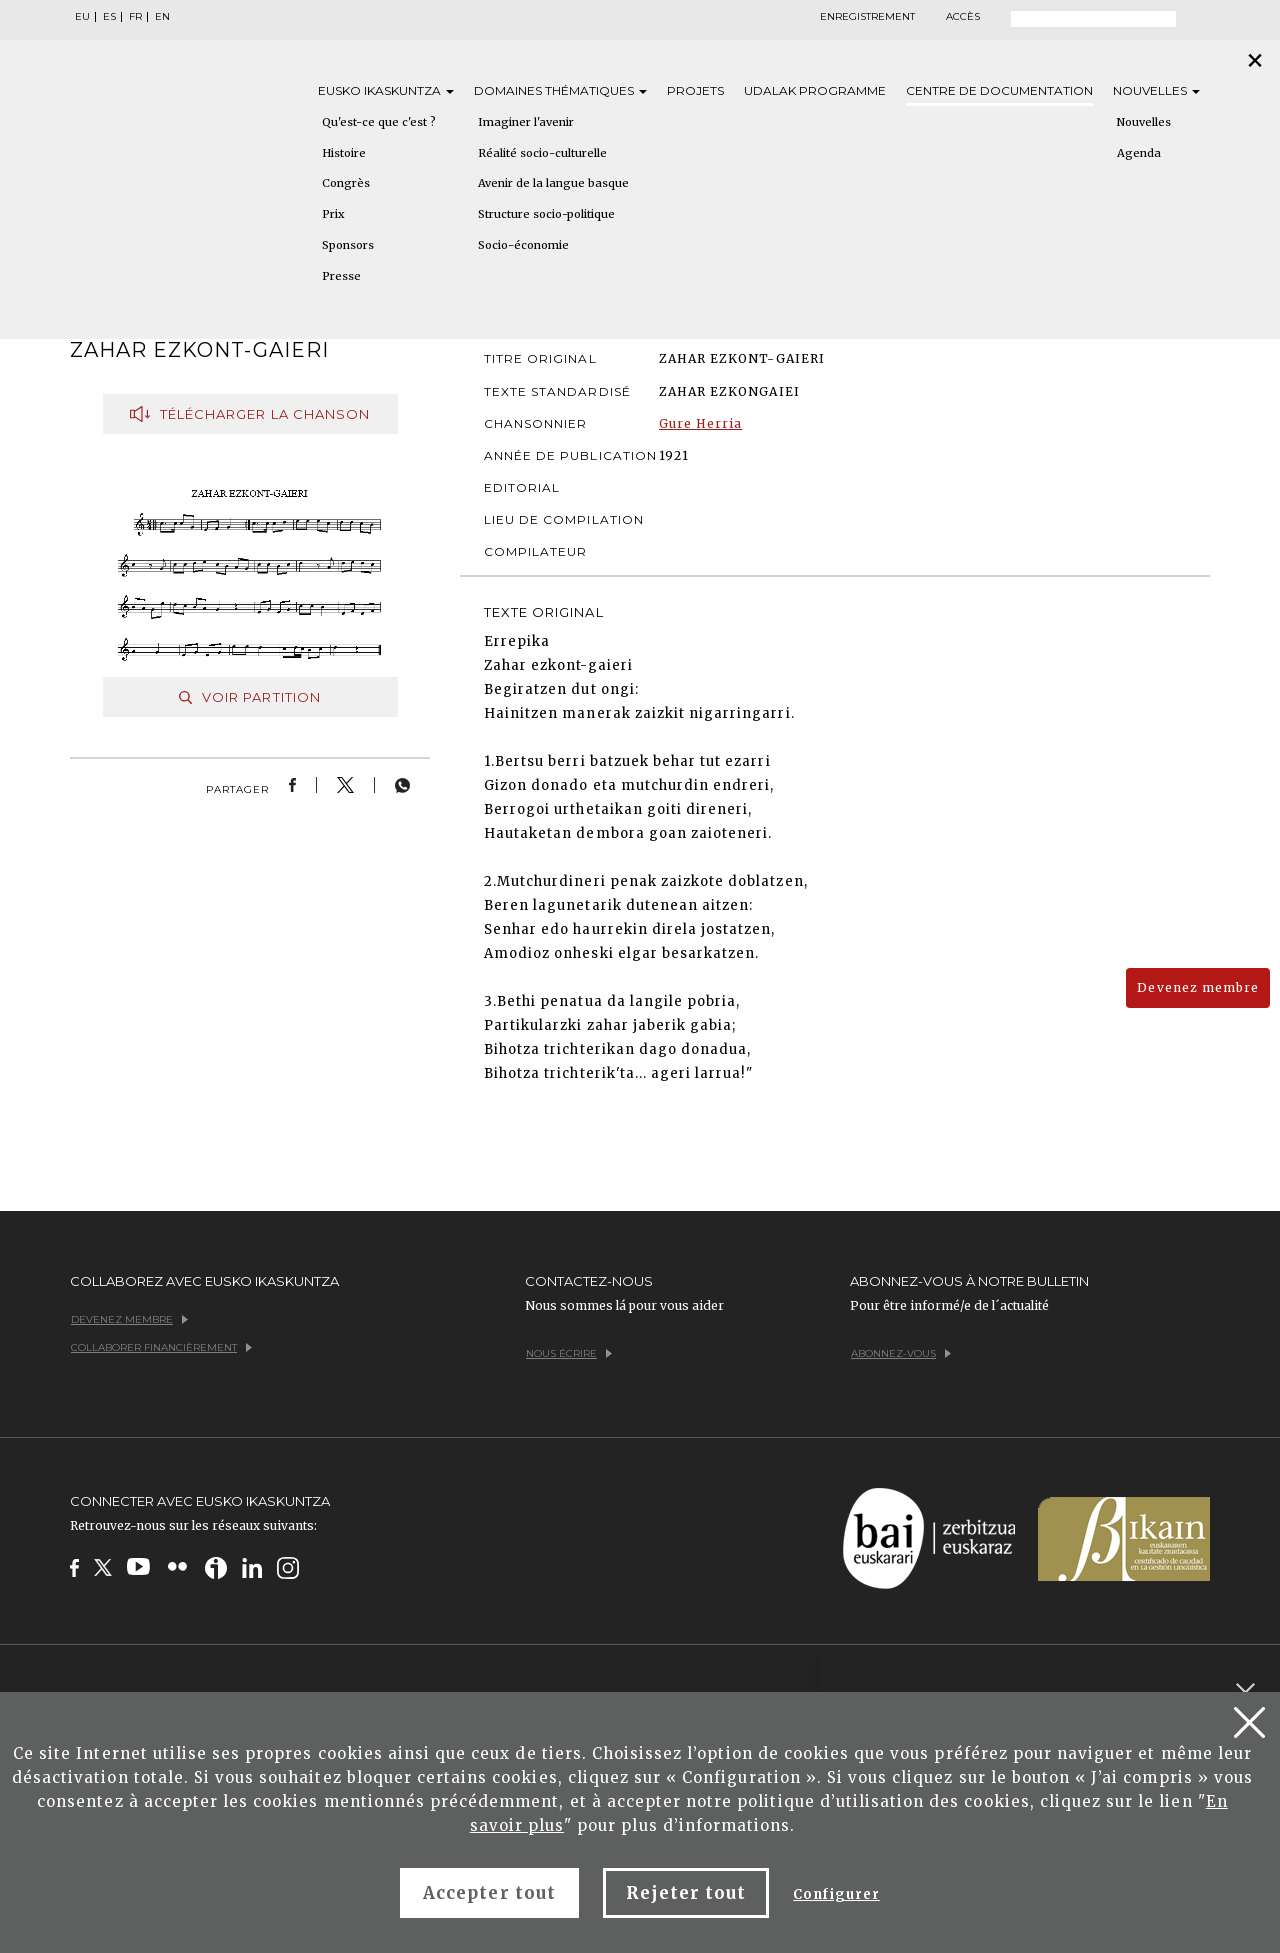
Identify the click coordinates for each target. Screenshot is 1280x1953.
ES (109, 17)
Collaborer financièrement (161, 1347)
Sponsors (348, 245)
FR (135, 17)
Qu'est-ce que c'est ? (379, 122)
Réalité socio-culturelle (542, 153)
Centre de (999, 90)
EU (82, 17)
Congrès (346, 183)
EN (162, 17)
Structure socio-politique (546, 214)
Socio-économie (523, 245)
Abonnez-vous (901, 1353)
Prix (333, 214)
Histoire (344, 153)
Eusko (386, 90)
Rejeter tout (686, 1893)
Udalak (815, 90)
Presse (341, 276)
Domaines (560, 90)
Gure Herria (700, 423)
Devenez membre (1198, 987)
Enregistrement (867, 17)
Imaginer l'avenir (526, 122)
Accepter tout (489, 1893)
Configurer (836, 1894)
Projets (695, 90)
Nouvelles (1156, 90)
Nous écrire (569, 1353)
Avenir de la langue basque (553, 183)
